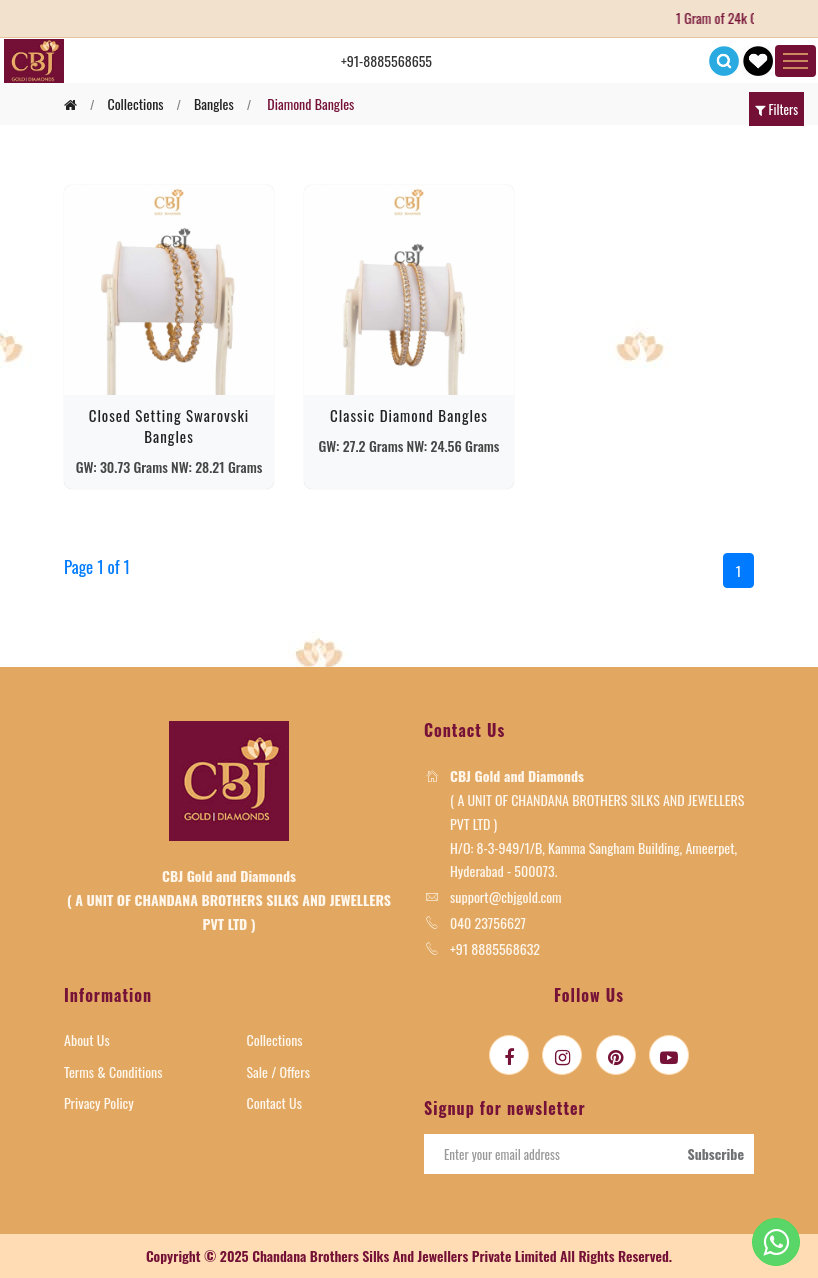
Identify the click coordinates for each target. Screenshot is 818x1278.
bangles (214, 103)
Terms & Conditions (113, 1071)
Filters (776, 109)
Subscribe (715, 1153)
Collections (275, 1039)
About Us (87, 1039)
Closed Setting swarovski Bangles (169, 425)
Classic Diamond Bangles (409, 415)
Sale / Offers (279, 1071)
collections (135, 103)
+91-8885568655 (386, 60)
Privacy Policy (99, 1102)
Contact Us (274, 1102)
